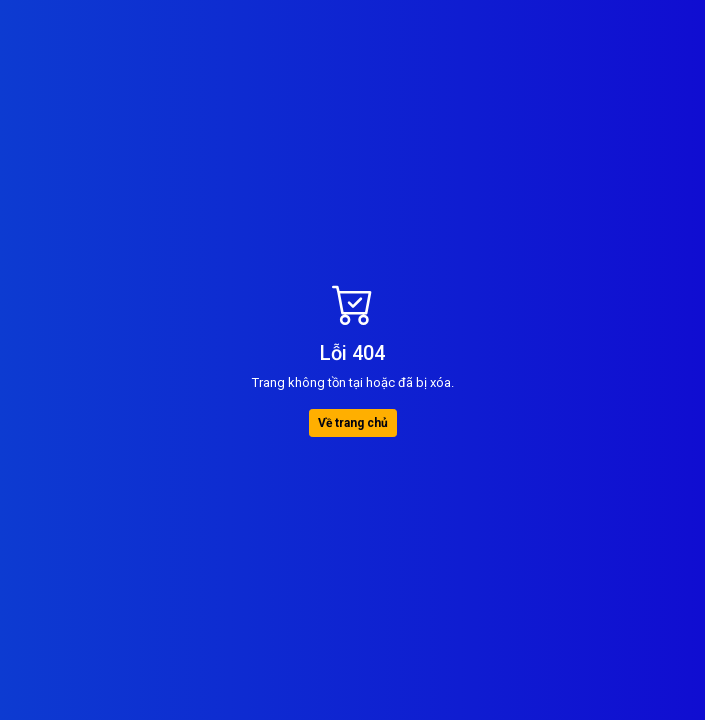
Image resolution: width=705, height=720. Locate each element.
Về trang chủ (353, 423)
